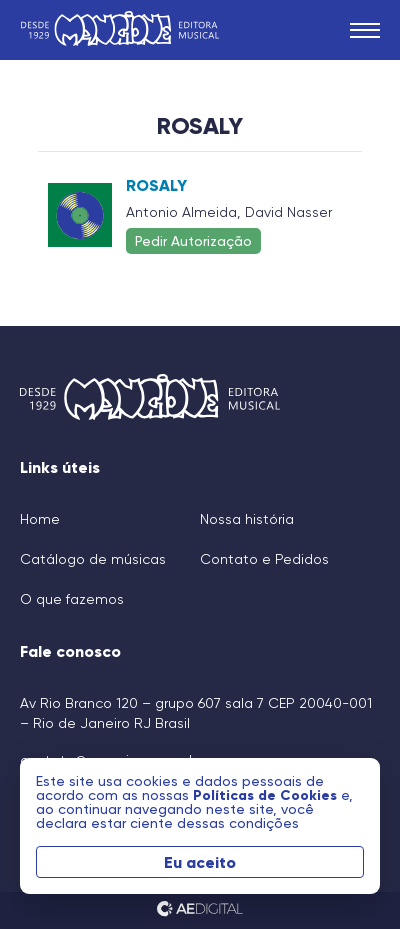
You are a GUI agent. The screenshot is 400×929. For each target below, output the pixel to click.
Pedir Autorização (193, 240)
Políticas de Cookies (267, 795)
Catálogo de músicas (93, 559)
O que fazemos (72, 599)
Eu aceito (200, 862)
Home (40, 519)
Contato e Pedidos (264, 559)
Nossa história (247, 519)
